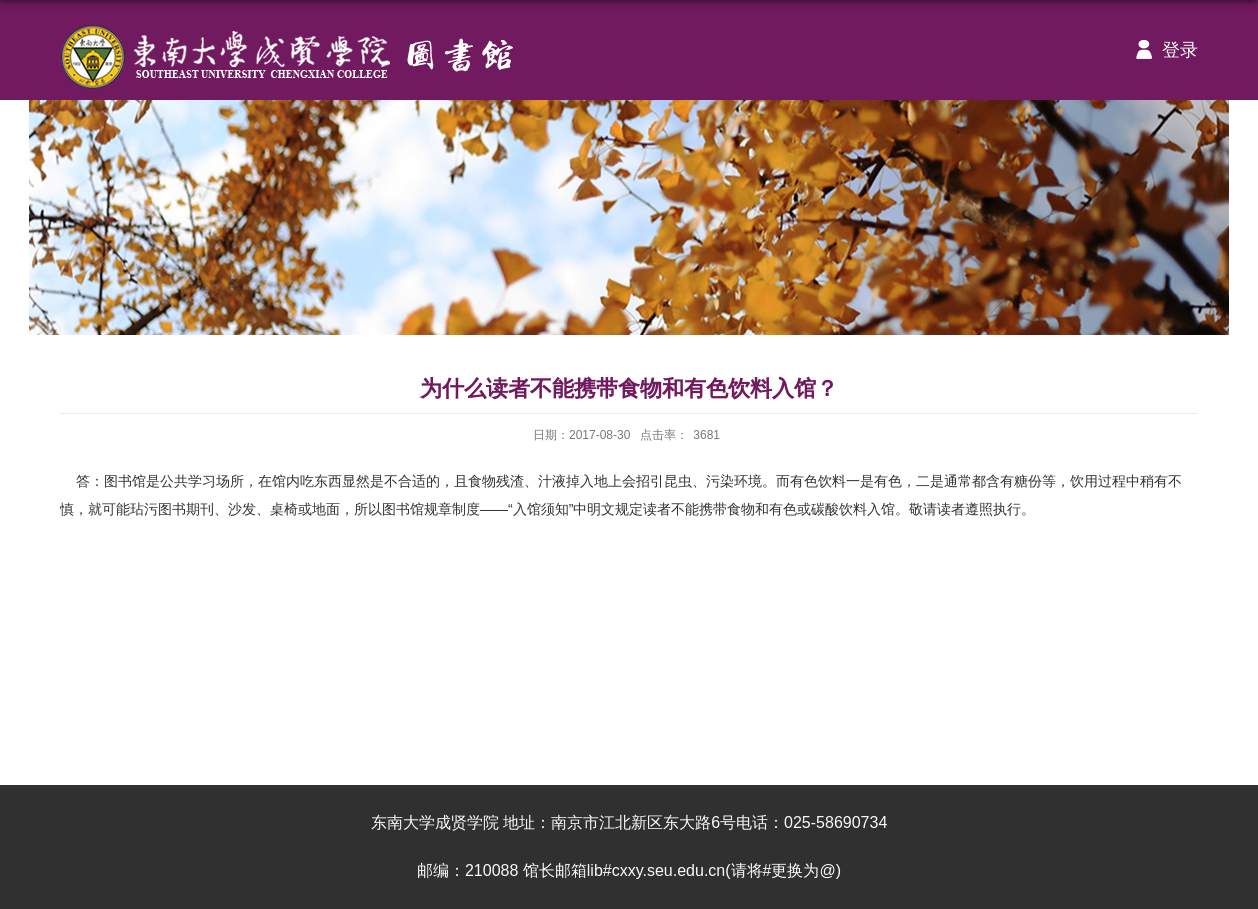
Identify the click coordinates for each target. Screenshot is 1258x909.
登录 (1162, 50)
